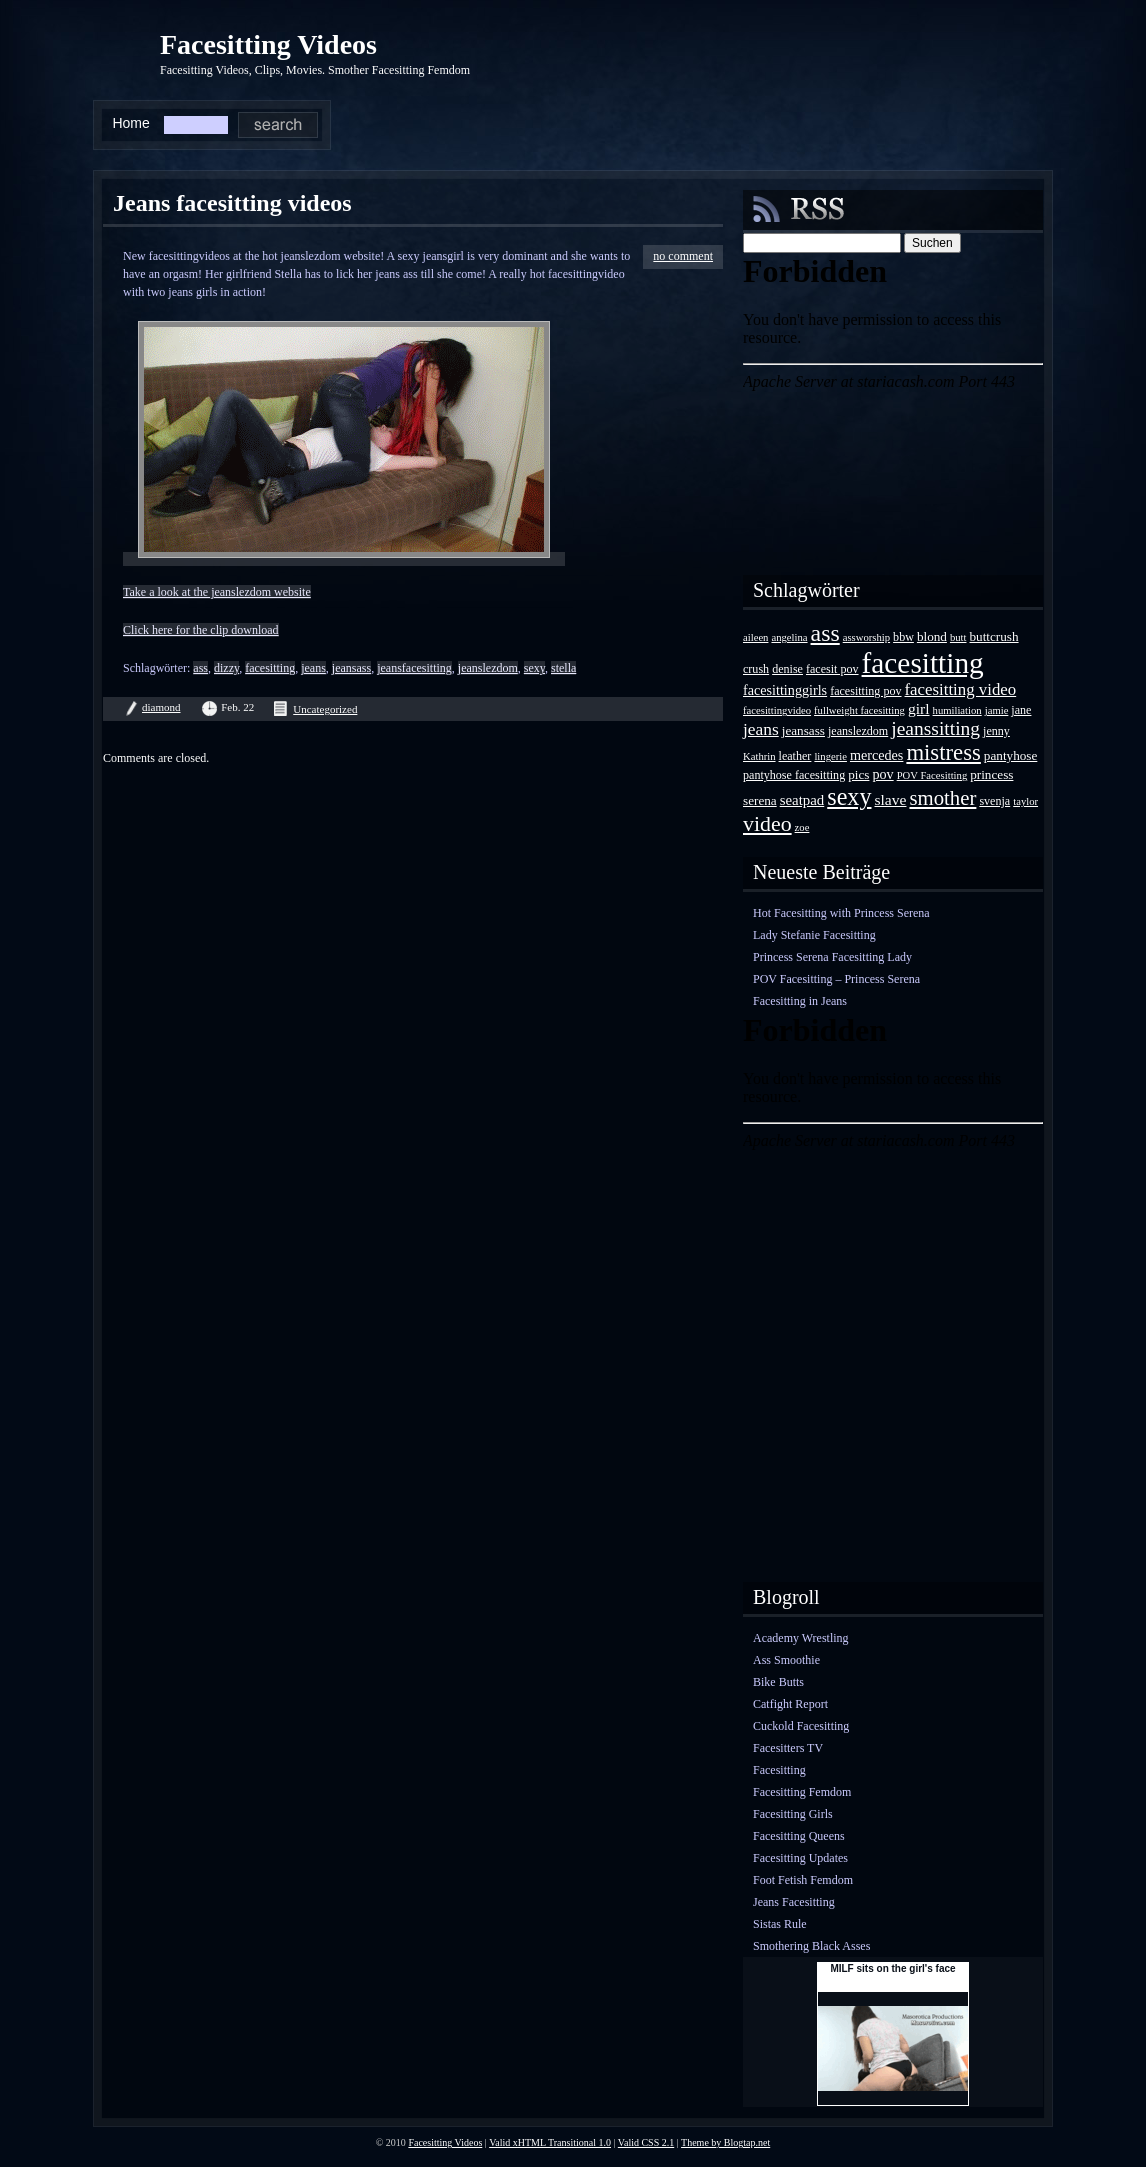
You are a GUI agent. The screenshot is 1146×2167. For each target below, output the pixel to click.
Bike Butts (778, 1682)
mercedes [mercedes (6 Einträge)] (876, 755)
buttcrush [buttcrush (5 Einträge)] (994, 636)
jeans (313, 668)
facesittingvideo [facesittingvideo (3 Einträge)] (777, 710)
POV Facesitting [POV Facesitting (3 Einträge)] (932, 775)
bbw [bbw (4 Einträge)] (903, 637)
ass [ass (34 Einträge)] (825, 633)
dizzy (226, 668)
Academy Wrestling (801, 1638)
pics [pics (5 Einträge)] (858, 774)
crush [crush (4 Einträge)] (756, 669)
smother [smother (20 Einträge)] (942, 797)
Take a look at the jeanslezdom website (217, 592)
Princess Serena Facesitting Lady (832, 957)
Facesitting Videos (268, 44)
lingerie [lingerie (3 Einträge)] (830, 756)
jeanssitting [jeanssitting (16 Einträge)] (935, 728)
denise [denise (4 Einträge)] (787, 669)
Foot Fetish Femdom (803, 1880)
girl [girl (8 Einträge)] (919, 708)
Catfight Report (790, 1704)
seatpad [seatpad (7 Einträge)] (802, 800)
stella (563, 668)
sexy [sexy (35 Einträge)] (849, 796)
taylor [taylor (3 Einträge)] (1025, 801)
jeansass (351, 668)
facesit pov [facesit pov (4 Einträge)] (832, 669)
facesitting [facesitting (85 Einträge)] (923, 663)
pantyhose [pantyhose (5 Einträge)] (1010, 755)
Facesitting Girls (793, 1814)
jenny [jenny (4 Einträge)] (996, 731)
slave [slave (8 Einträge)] (890, 799)
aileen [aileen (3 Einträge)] (755, 637)
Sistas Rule (780, 1924)
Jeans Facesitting (794, 1902)
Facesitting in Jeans (800, 1001)
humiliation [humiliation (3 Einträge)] (957, 710)
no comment (683, 256)
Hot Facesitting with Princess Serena (841, 913)
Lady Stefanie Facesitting (814, 935)
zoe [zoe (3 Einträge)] (802, 827)
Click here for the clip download (201, 630)
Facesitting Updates (800, 1858)
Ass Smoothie (786, 1660)
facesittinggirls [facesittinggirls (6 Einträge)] (785, 690)
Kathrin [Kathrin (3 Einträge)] (759, 756)
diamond (161, 707)
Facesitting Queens (799, 1836)
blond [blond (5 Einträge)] (932, 636)
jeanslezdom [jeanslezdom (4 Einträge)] (858, 731)
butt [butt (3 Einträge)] (958, 637)
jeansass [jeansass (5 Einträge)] (803, 730)
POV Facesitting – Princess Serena (836, 979)
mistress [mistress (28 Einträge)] (943, 752)
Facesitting (779, 1770)
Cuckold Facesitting (801, 1726)
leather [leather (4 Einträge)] (795, 756)
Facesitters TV (788, 1748)
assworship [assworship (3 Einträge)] (866, 637)
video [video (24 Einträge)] (767, 823)
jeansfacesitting (414, 668)
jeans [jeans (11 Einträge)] (761, 729)
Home (130, 123)
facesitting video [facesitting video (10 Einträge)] (961, 689)
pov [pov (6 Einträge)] (882, 774)
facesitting (270, 668)
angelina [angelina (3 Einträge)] (789, 637)
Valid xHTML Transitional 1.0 (550, 2142)
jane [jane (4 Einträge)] (1021, 710)
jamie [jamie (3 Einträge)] (997, 710)
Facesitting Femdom (802, 1792)
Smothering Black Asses (811, 1946)
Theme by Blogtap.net (725, 2142)
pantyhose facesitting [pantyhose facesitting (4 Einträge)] (794, 775)
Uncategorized (325, 709)
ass (200, 668)
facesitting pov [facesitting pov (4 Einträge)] (865, 691)
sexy (534, 668)
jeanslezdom (488, 668)
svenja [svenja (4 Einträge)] (994, 801)
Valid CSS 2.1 (646, 2142)
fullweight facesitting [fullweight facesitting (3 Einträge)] (859, 710)
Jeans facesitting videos (232, 203)
